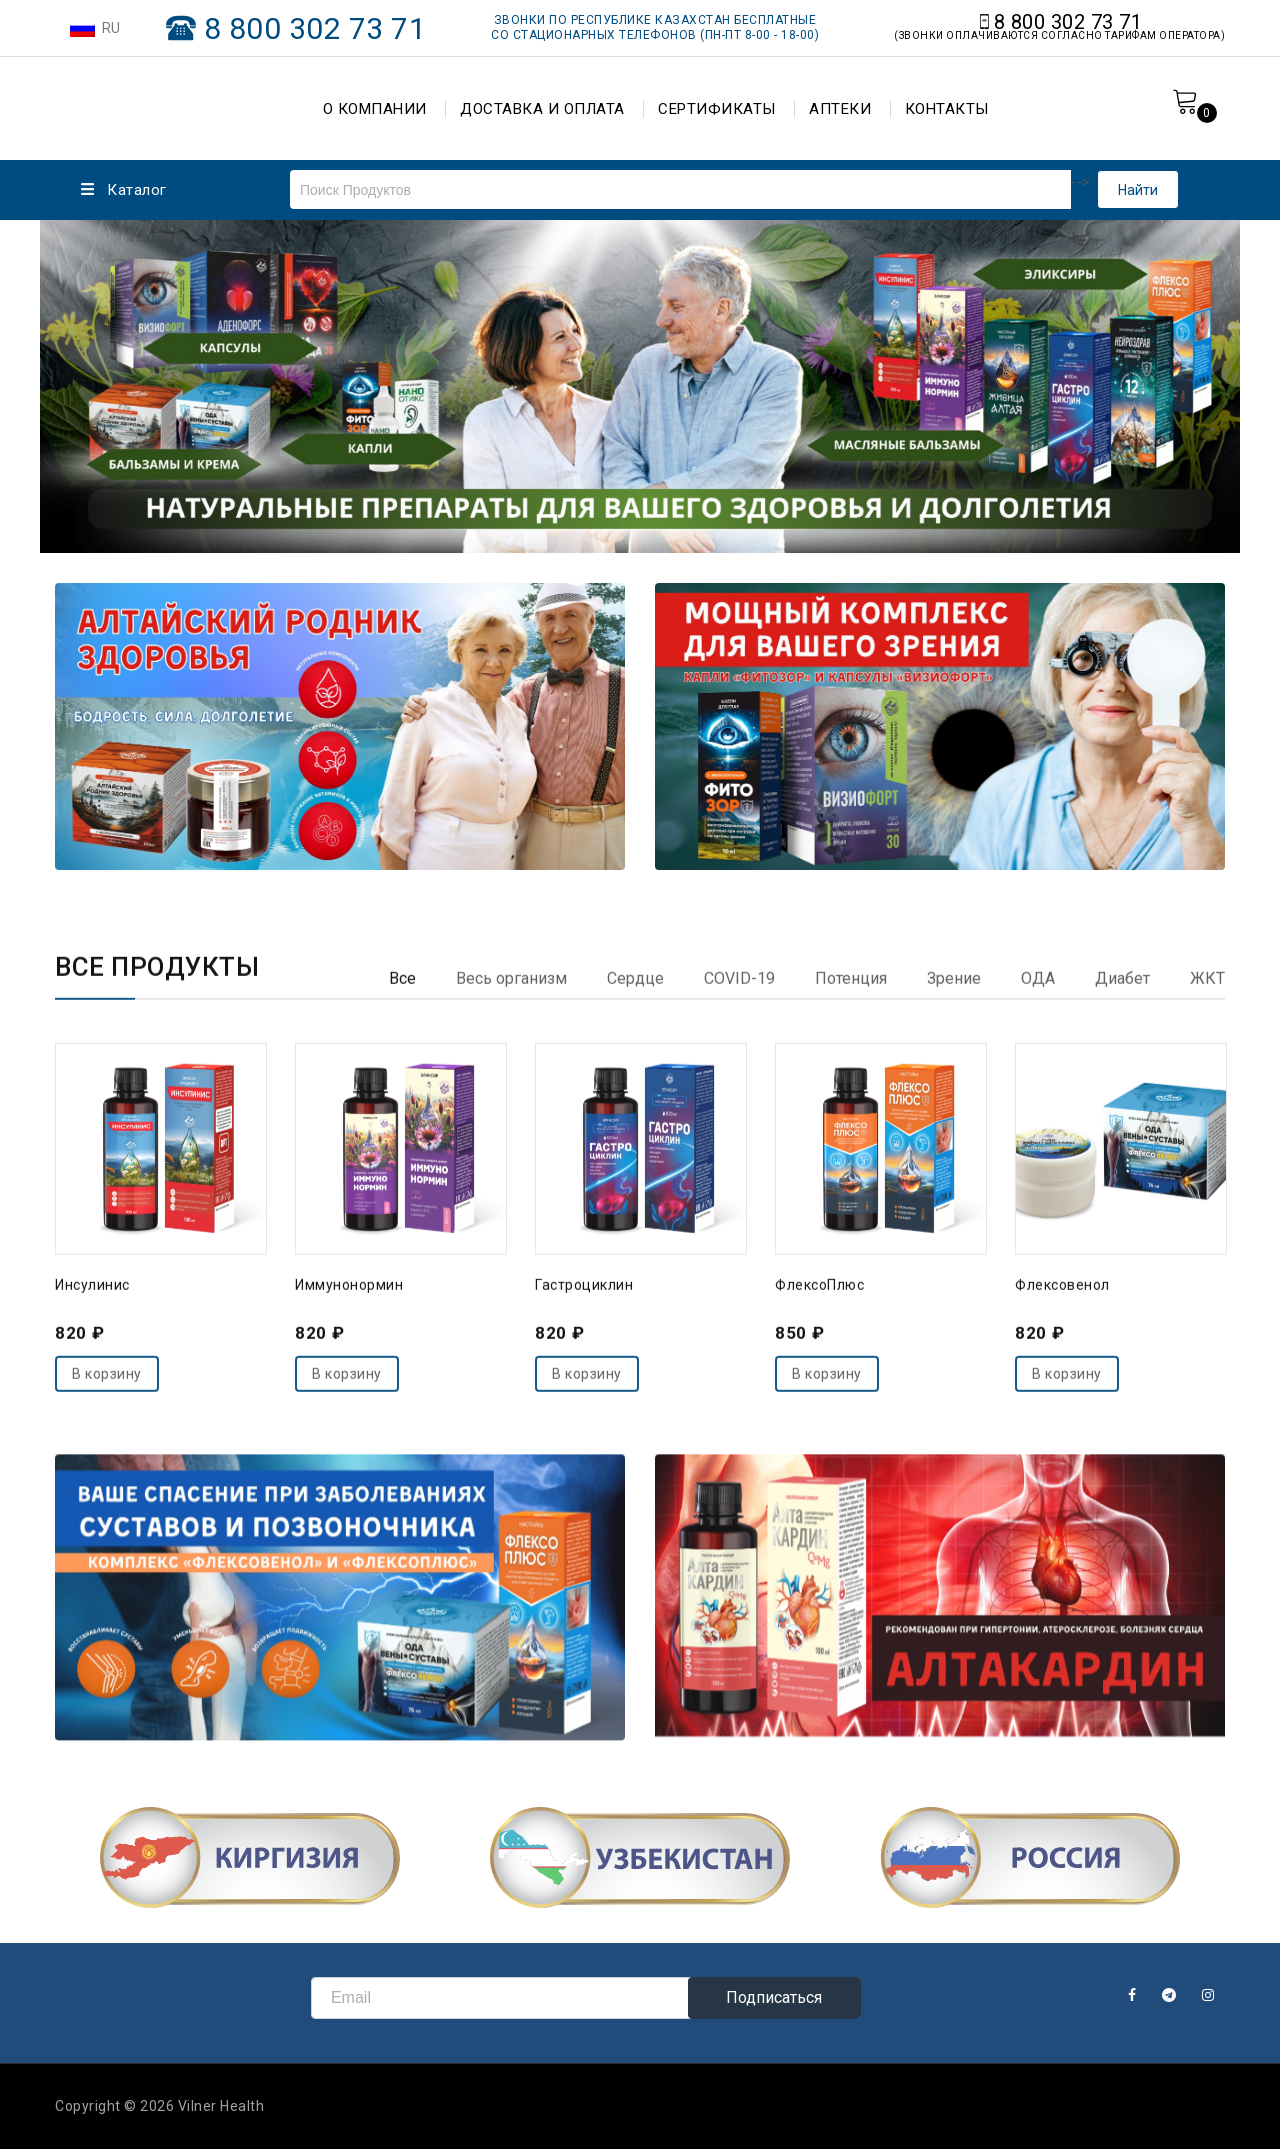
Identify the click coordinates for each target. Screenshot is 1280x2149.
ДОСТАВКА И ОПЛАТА (542, 109)
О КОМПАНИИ (375, 109)
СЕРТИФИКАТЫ (717, 109)
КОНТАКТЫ (947, 109)
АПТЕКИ (840, 109)
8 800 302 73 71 (315, 28)
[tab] (402, 1409)
